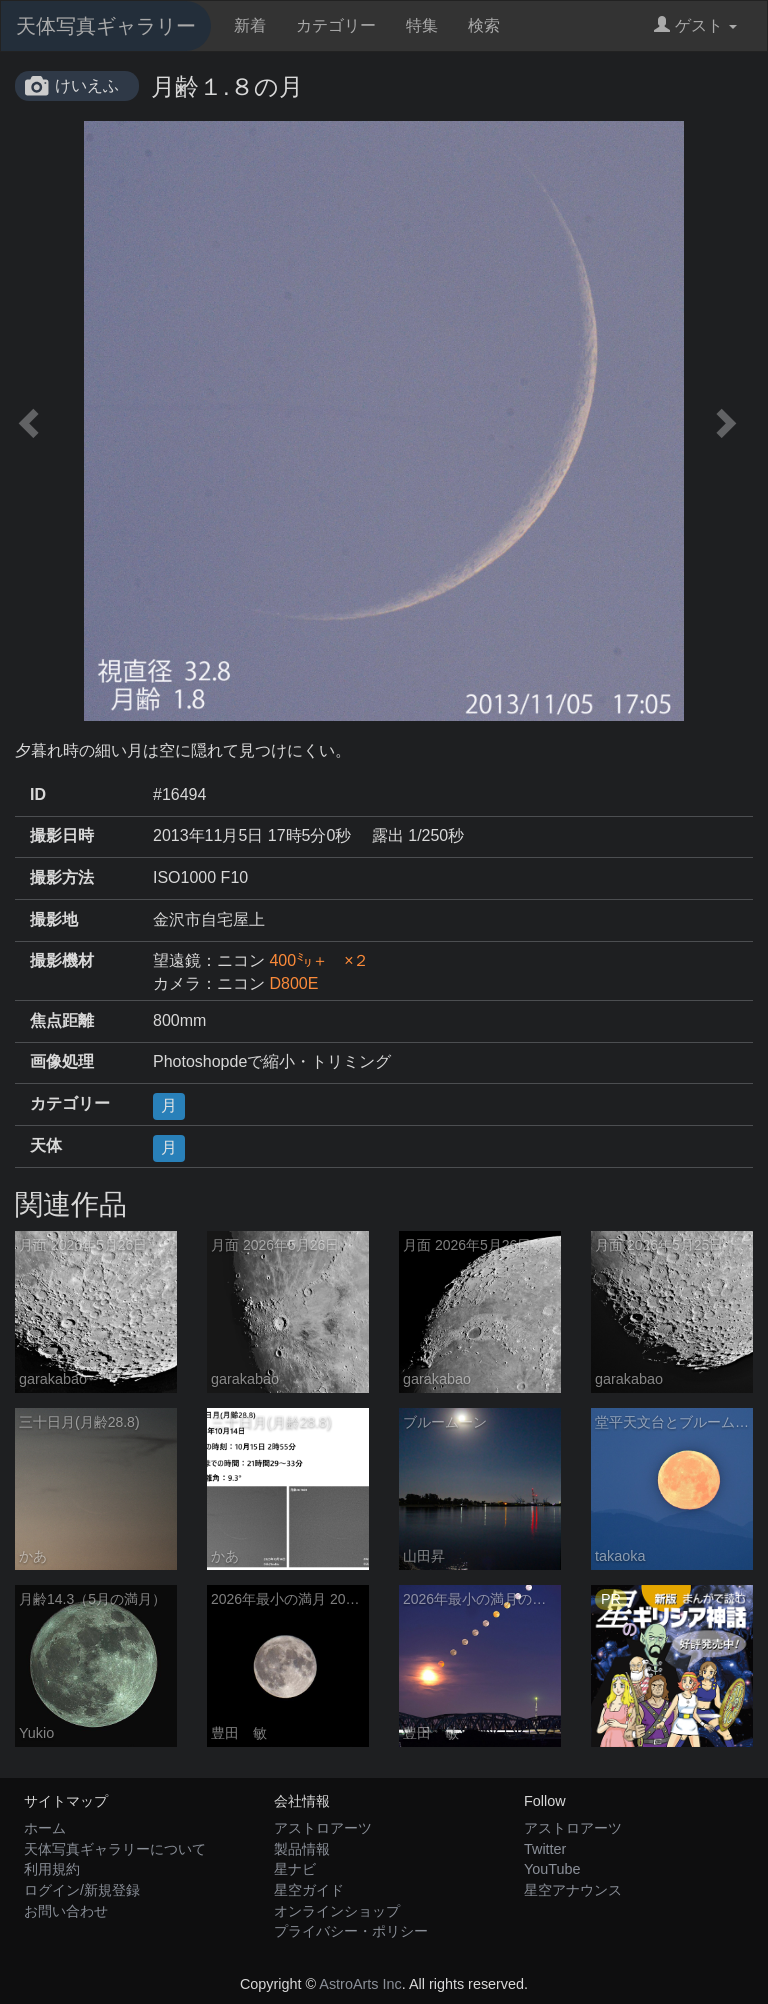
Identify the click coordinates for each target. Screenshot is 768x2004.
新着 (250, 25)
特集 (422, 25)
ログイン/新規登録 (82, 1890)
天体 (46, 1145)
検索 (484, 25)
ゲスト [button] (695, 25)
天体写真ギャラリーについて (115, 1849)
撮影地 (54, 919)
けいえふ (87, 85)
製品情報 (302, 1849)
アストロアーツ (323, 1828)
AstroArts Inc (360, 1984)
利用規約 (52, 1869)
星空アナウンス (573, 1890)
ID (38, 794)
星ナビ (295, 1869)
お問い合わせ (66, 1911)
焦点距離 (62, 1020)
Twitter (545, 1849)
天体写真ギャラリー (106, 26)
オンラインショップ (337, 1911)
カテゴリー (336, 25)
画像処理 (62, 1061)
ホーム (45, 1828)
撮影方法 (62, 877)
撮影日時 (62, 835)
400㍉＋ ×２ (319, 960)
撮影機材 (62, 960)
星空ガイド (309, 1890)
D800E (293, 983)
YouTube (552, 1869)
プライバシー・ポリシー (351, 1931)
